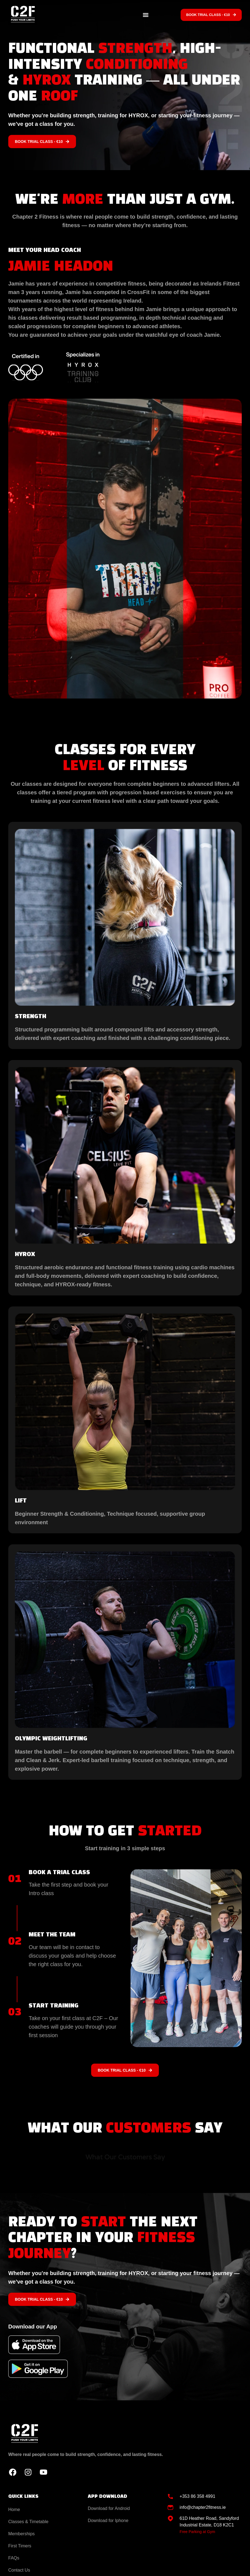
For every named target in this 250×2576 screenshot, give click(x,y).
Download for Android (109, 2508)
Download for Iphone (108, 2520)
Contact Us (19, 2570)
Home (14, 2509)
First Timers (19, 2546)
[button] (145, 14)
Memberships (21, 2533)
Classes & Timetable (28, 2521)
